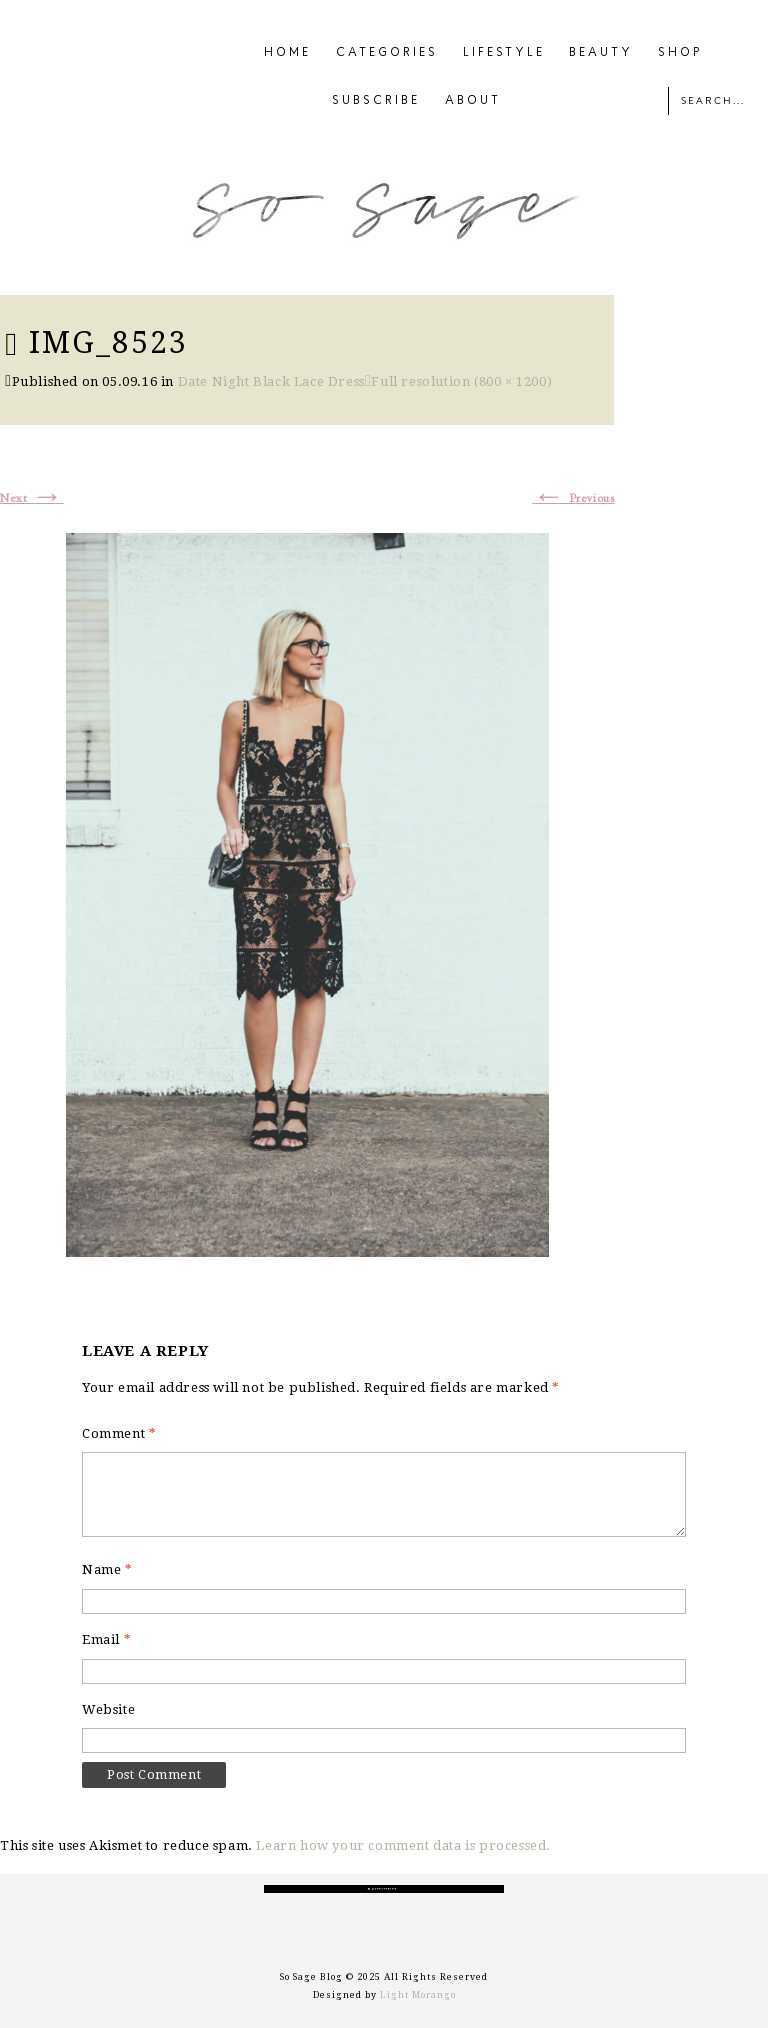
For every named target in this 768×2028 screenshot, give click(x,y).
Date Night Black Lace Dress (271, 381)
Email (106, 1639)
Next (32, 499)
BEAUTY (601, 53)
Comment (119, 1433)
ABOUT (473, 101)
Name (107, 1569)
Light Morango (418, 1995)
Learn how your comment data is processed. (403, 1845)
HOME (287, 53)
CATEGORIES (387, 53)
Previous (573, 499)
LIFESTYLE (504, 53)
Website (108, 1709)
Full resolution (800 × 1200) (461, 381)
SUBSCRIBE (376, 101)
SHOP (680, 53)
